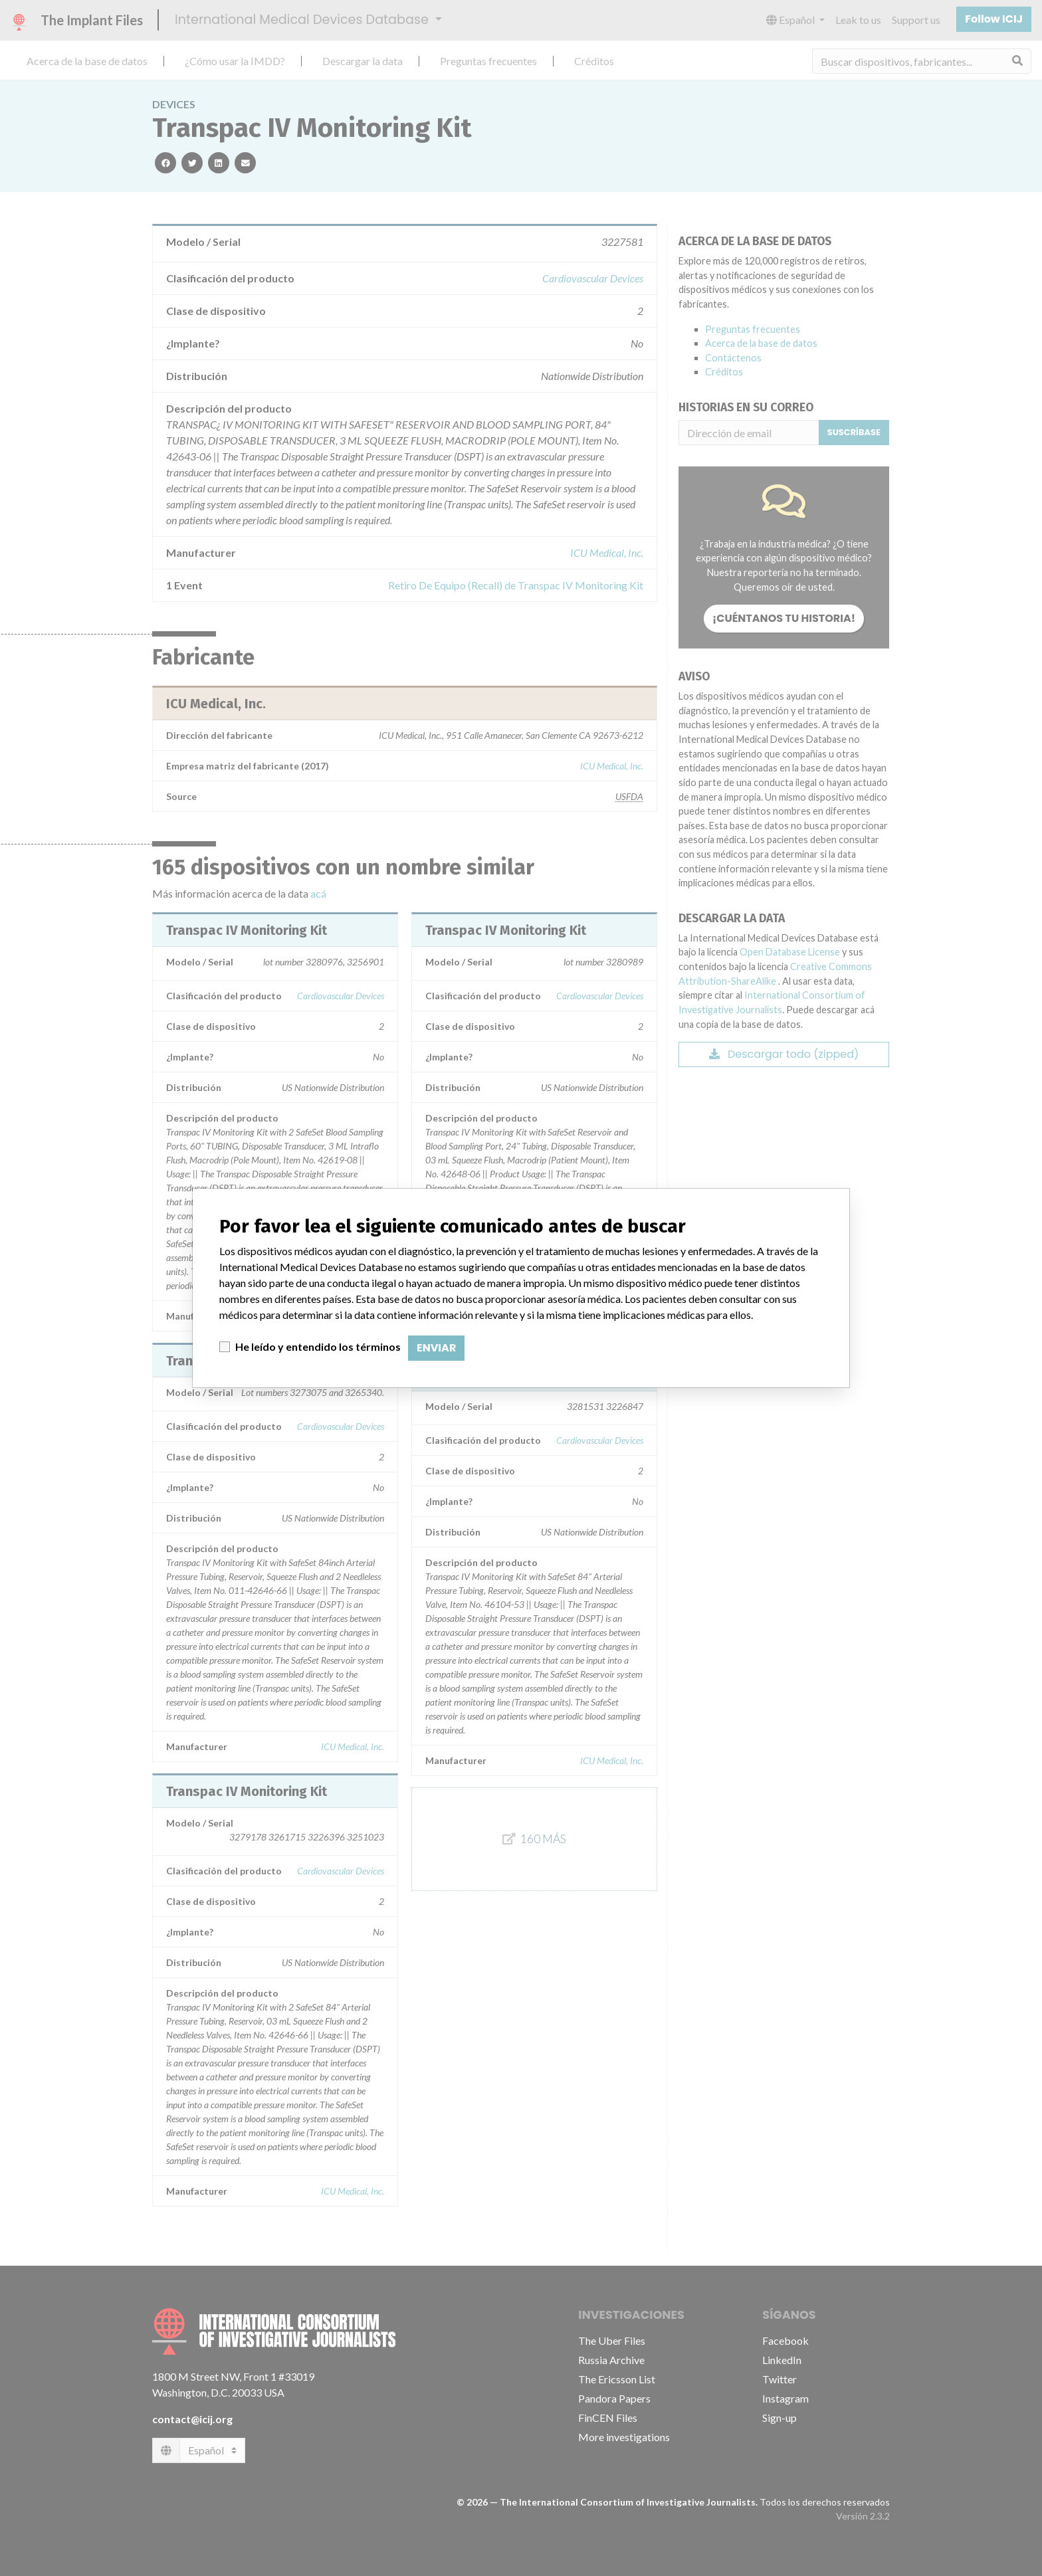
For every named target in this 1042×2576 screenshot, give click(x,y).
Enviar (436, 1347)
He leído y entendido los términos (318, 1346)
